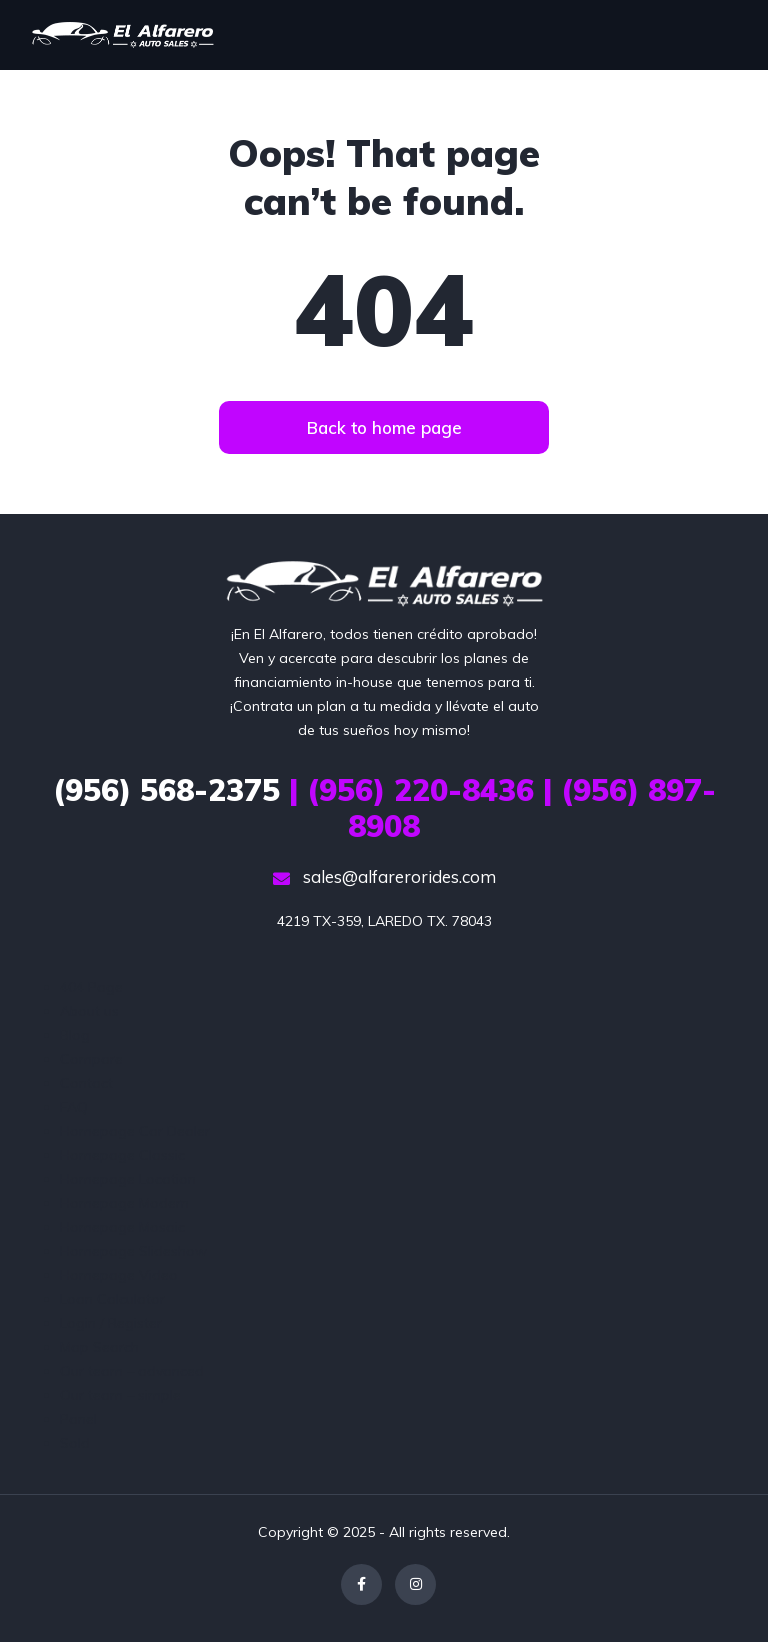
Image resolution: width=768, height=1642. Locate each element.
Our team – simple (120, 1395)
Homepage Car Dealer (135, 1131)
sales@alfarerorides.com (384, 876)
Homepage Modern (124, 1203)
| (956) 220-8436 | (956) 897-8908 (384, 808)
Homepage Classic (122, 1155)
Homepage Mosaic (122, 1227)
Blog (75, 1035)
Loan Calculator (112, 1299)
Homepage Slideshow (133, 1251)
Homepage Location (128, 1179)
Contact (86, 1083)
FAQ (74, 1107)
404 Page (91, 987)
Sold (75, 1443)
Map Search (99, 1347)
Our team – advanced (132, 1371)
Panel (78, 1419)
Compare (91, 1059)
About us (89, 1011)
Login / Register (111, 1323)
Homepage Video (119, 1275)
